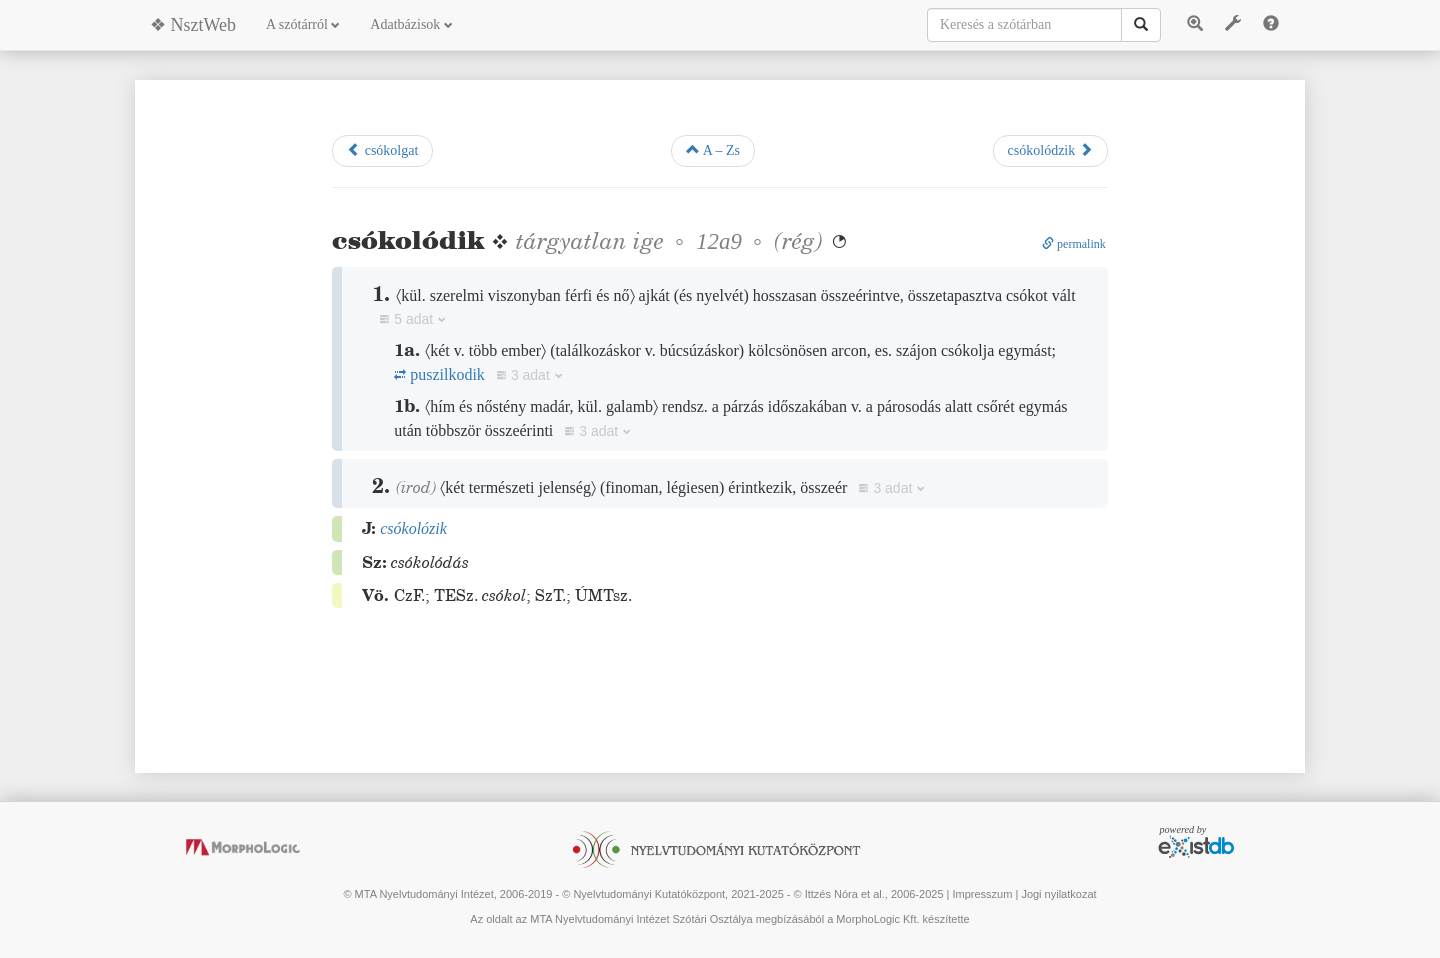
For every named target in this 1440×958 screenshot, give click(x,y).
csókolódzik (1050, 150)
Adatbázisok (411, 24)
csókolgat (382, 150)
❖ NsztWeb (193, 25)
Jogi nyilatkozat (1058, 894)
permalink (1074, 244)
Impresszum (982, 894)
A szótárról (303, 24)
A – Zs (713, 150)
